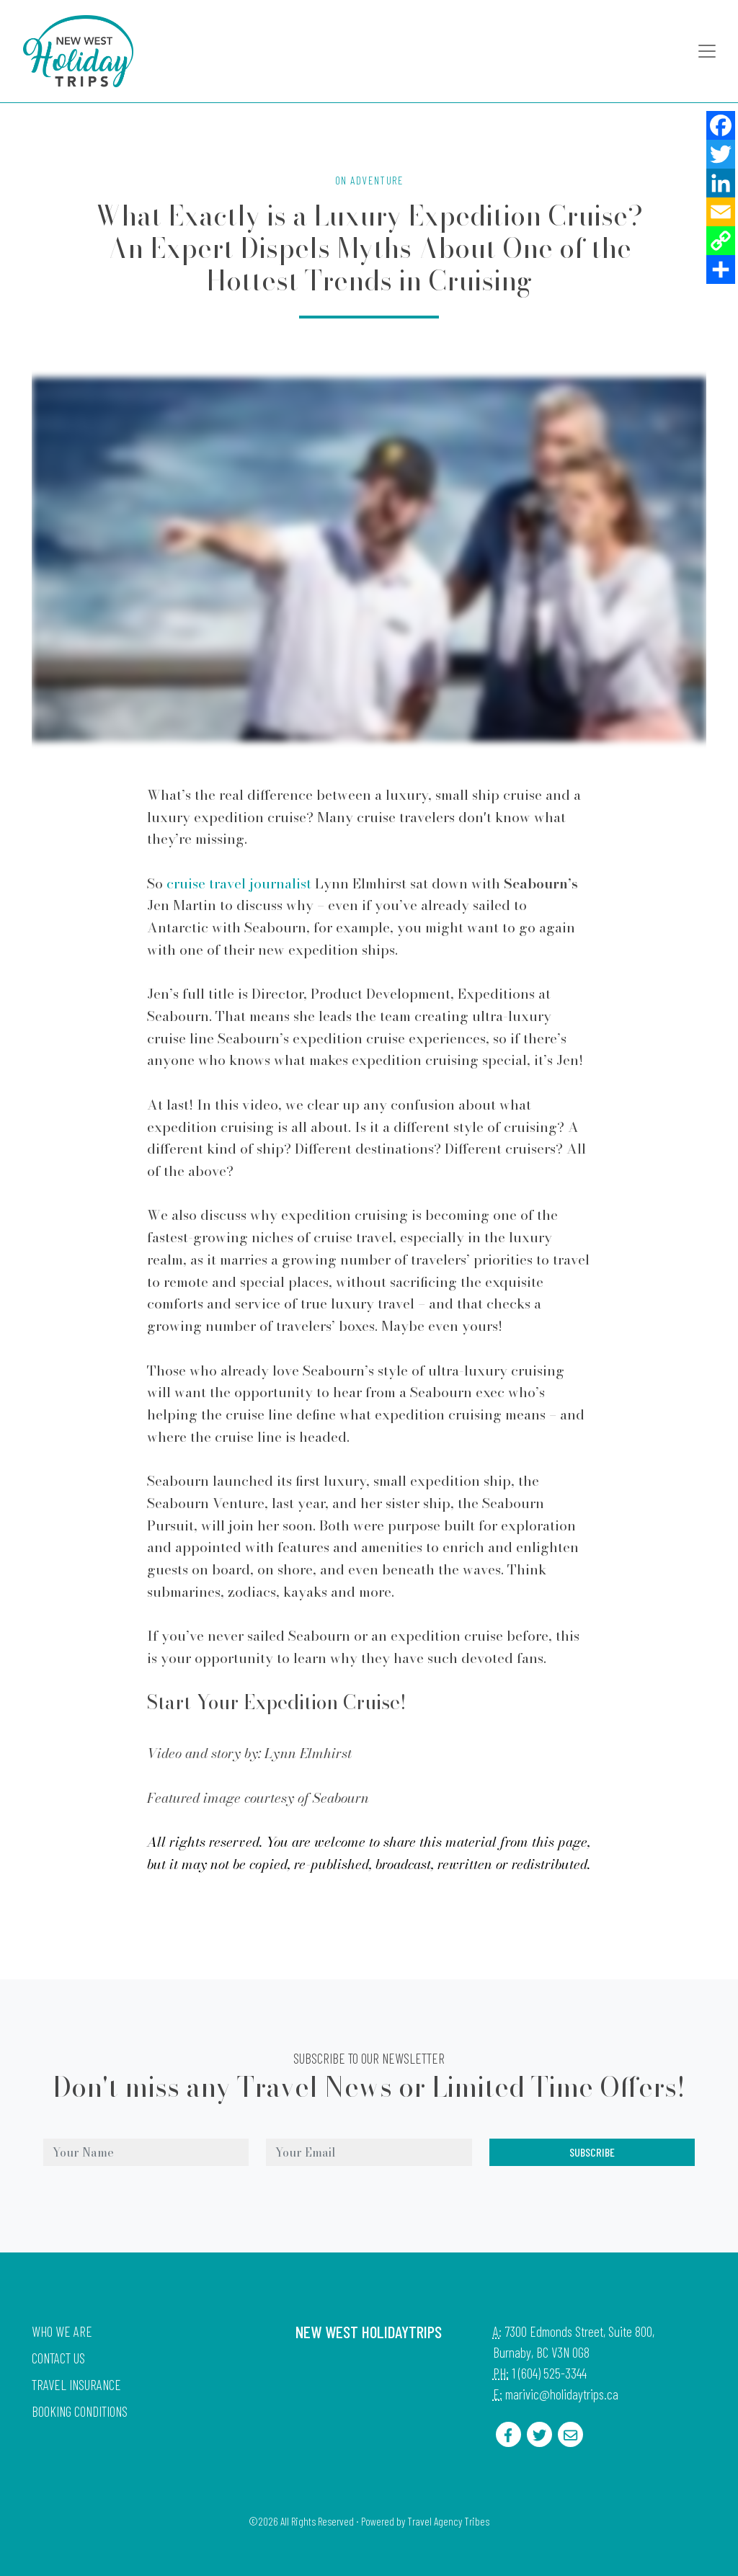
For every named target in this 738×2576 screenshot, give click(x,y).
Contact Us (58, 2358)
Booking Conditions (80, 2411)
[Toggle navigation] (707, 51)
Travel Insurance (76, 2384)
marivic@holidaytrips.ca (561, 2394)
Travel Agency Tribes (448, 2521)
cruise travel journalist (238, 883)
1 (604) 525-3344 (549, 2373)
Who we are (62, 2331)
